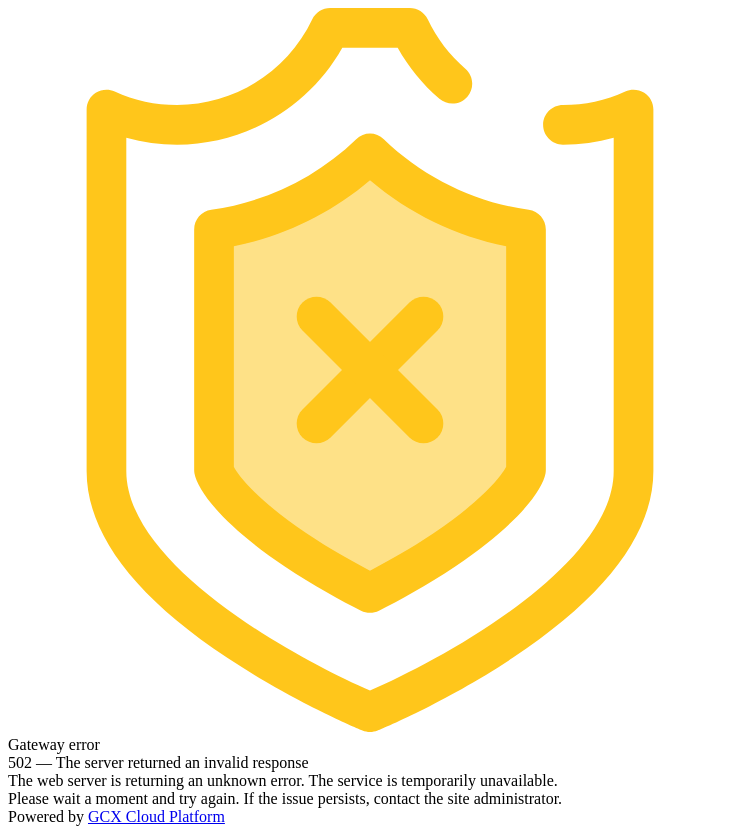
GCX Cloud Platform (156, 816)
